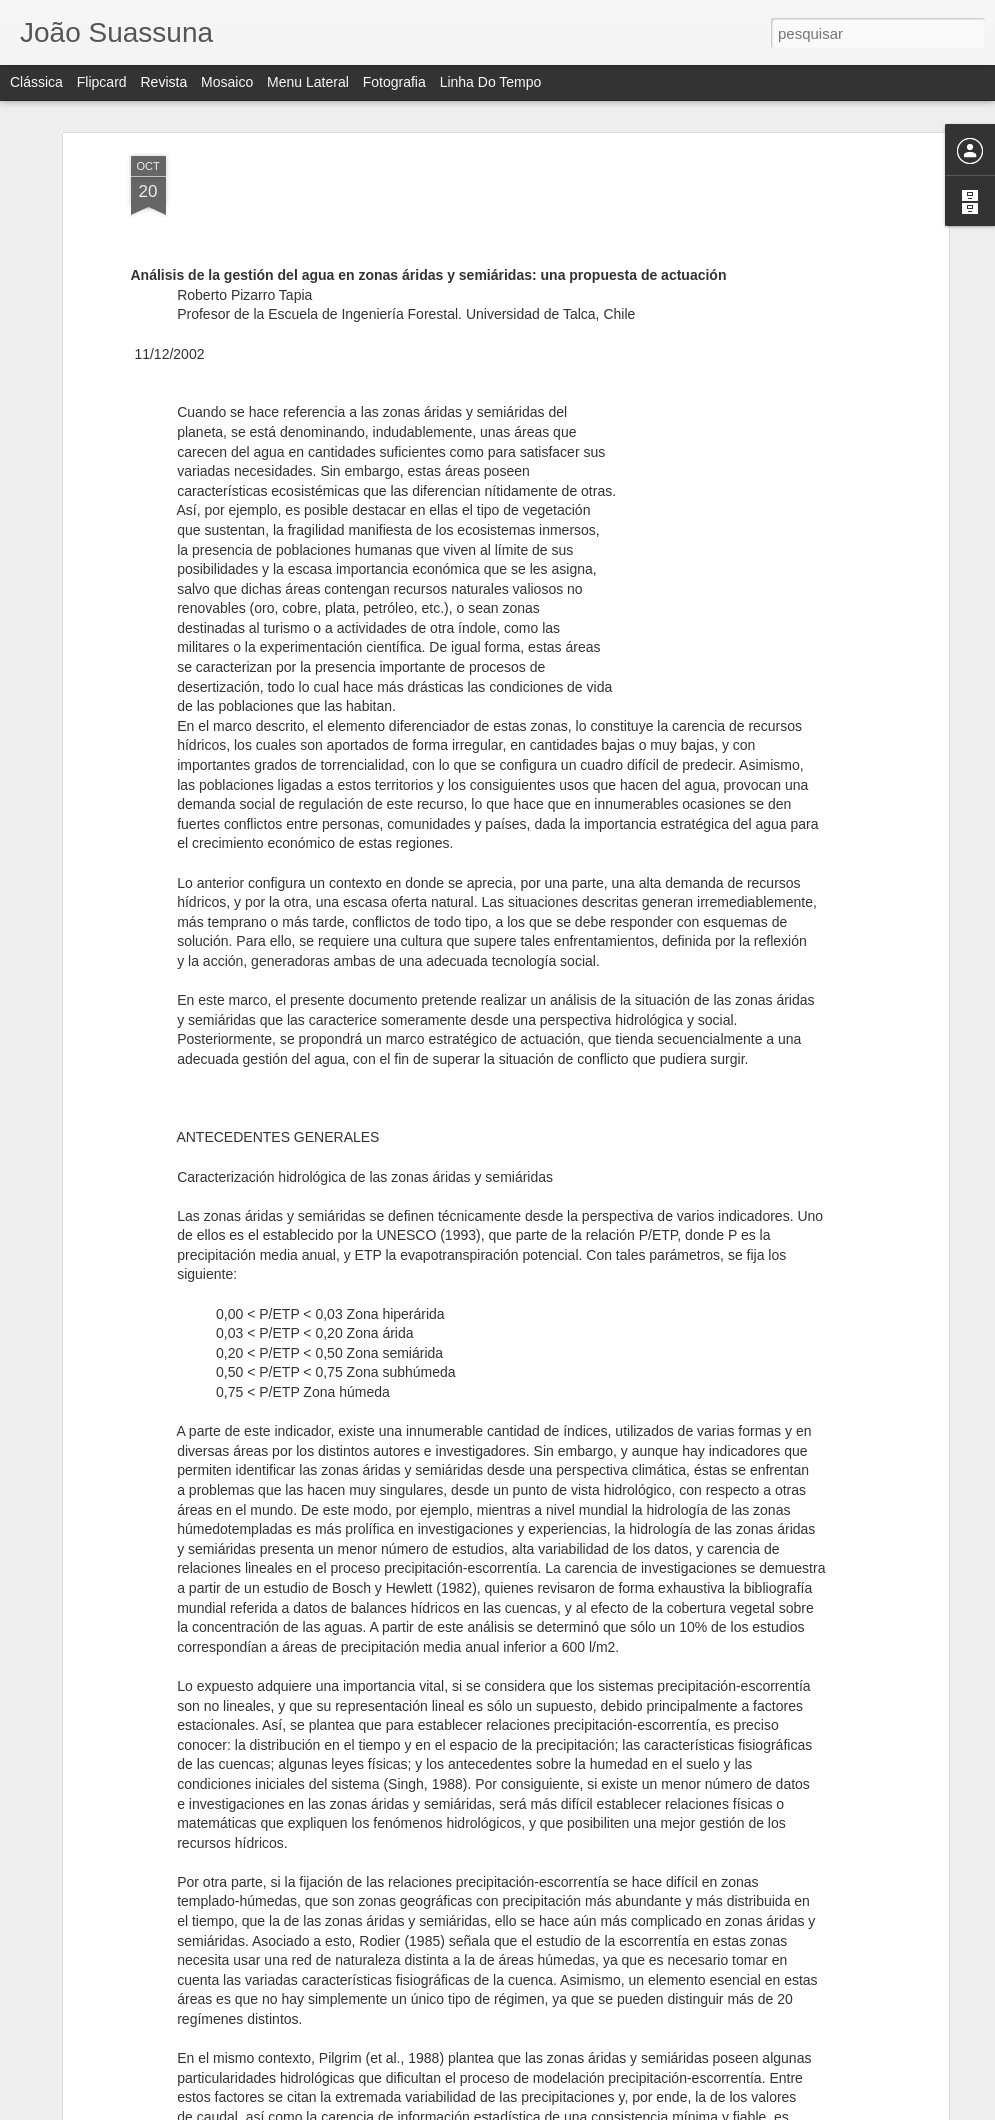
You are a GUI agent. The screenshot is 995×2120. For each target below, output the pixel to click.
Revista (163, 82)
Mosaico (227, 82)
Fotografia (394, 82)
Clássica (36, 82)
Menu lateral (308, 82)
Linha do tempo (491, 82)
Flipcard (102, 82)
